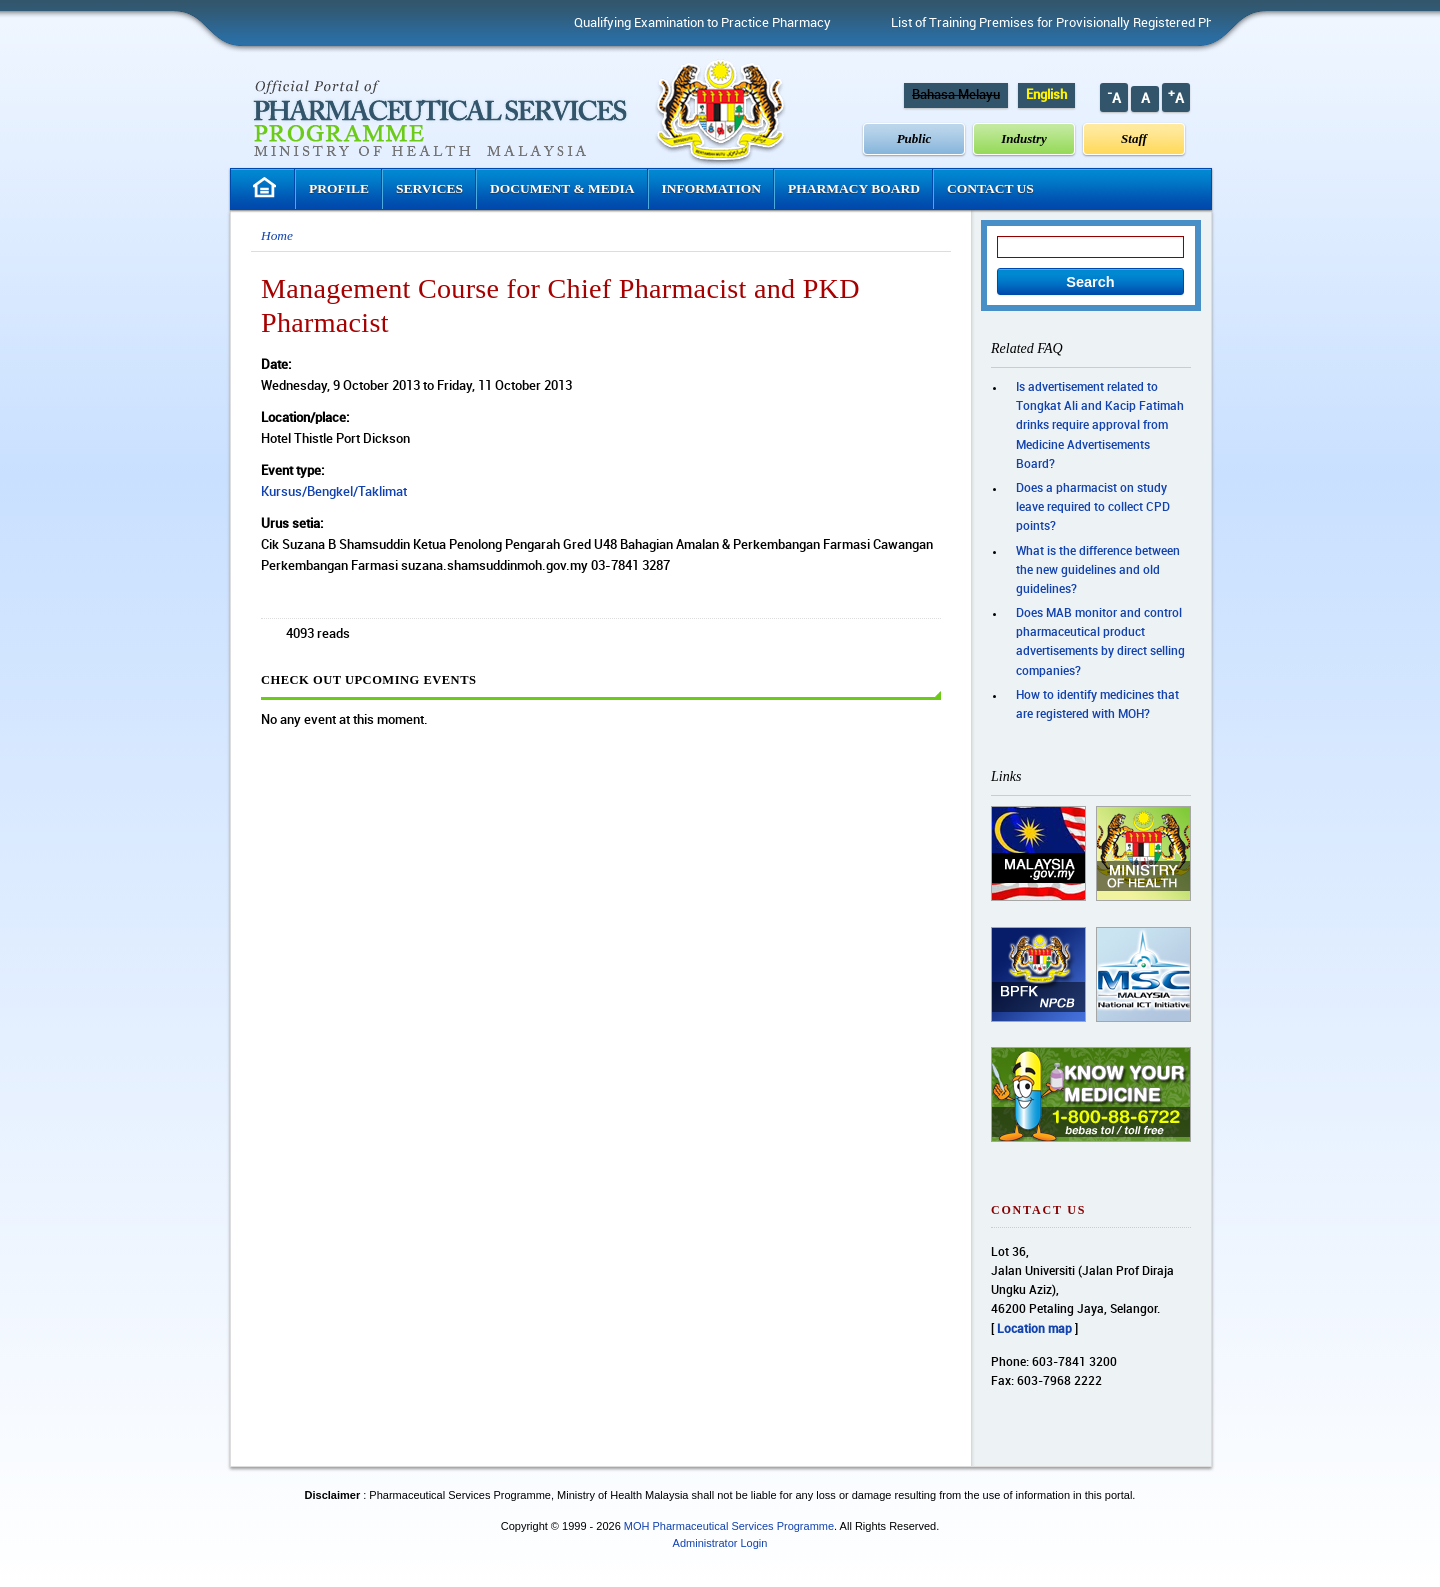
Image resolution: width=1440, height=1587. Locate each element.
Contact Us (990, 188)
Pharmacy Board (854, 188)
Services (429, 188)
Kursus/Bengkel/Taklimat (334, 492)
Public (914, 138)
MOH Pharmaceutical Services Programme (729, 1526)
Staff (1134, 138)
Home (277, 235)
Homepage (267, 187)
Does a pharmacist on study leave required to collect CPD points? (1093, 507)
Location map (1034, 1329)
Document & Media (562, 188)
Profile (339, 188)
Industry (1024, 138)
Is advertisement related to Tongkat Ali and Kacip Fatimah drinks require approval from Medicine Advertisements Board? (1100, 426)
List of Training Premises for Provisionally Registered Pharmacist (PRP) (1104, 23)
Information (712, 188)
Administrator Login (720, 1543)
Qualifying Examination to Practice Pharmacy (711, 23)
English (1046, 95)
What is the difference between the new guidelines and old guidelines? (1098, 570)
